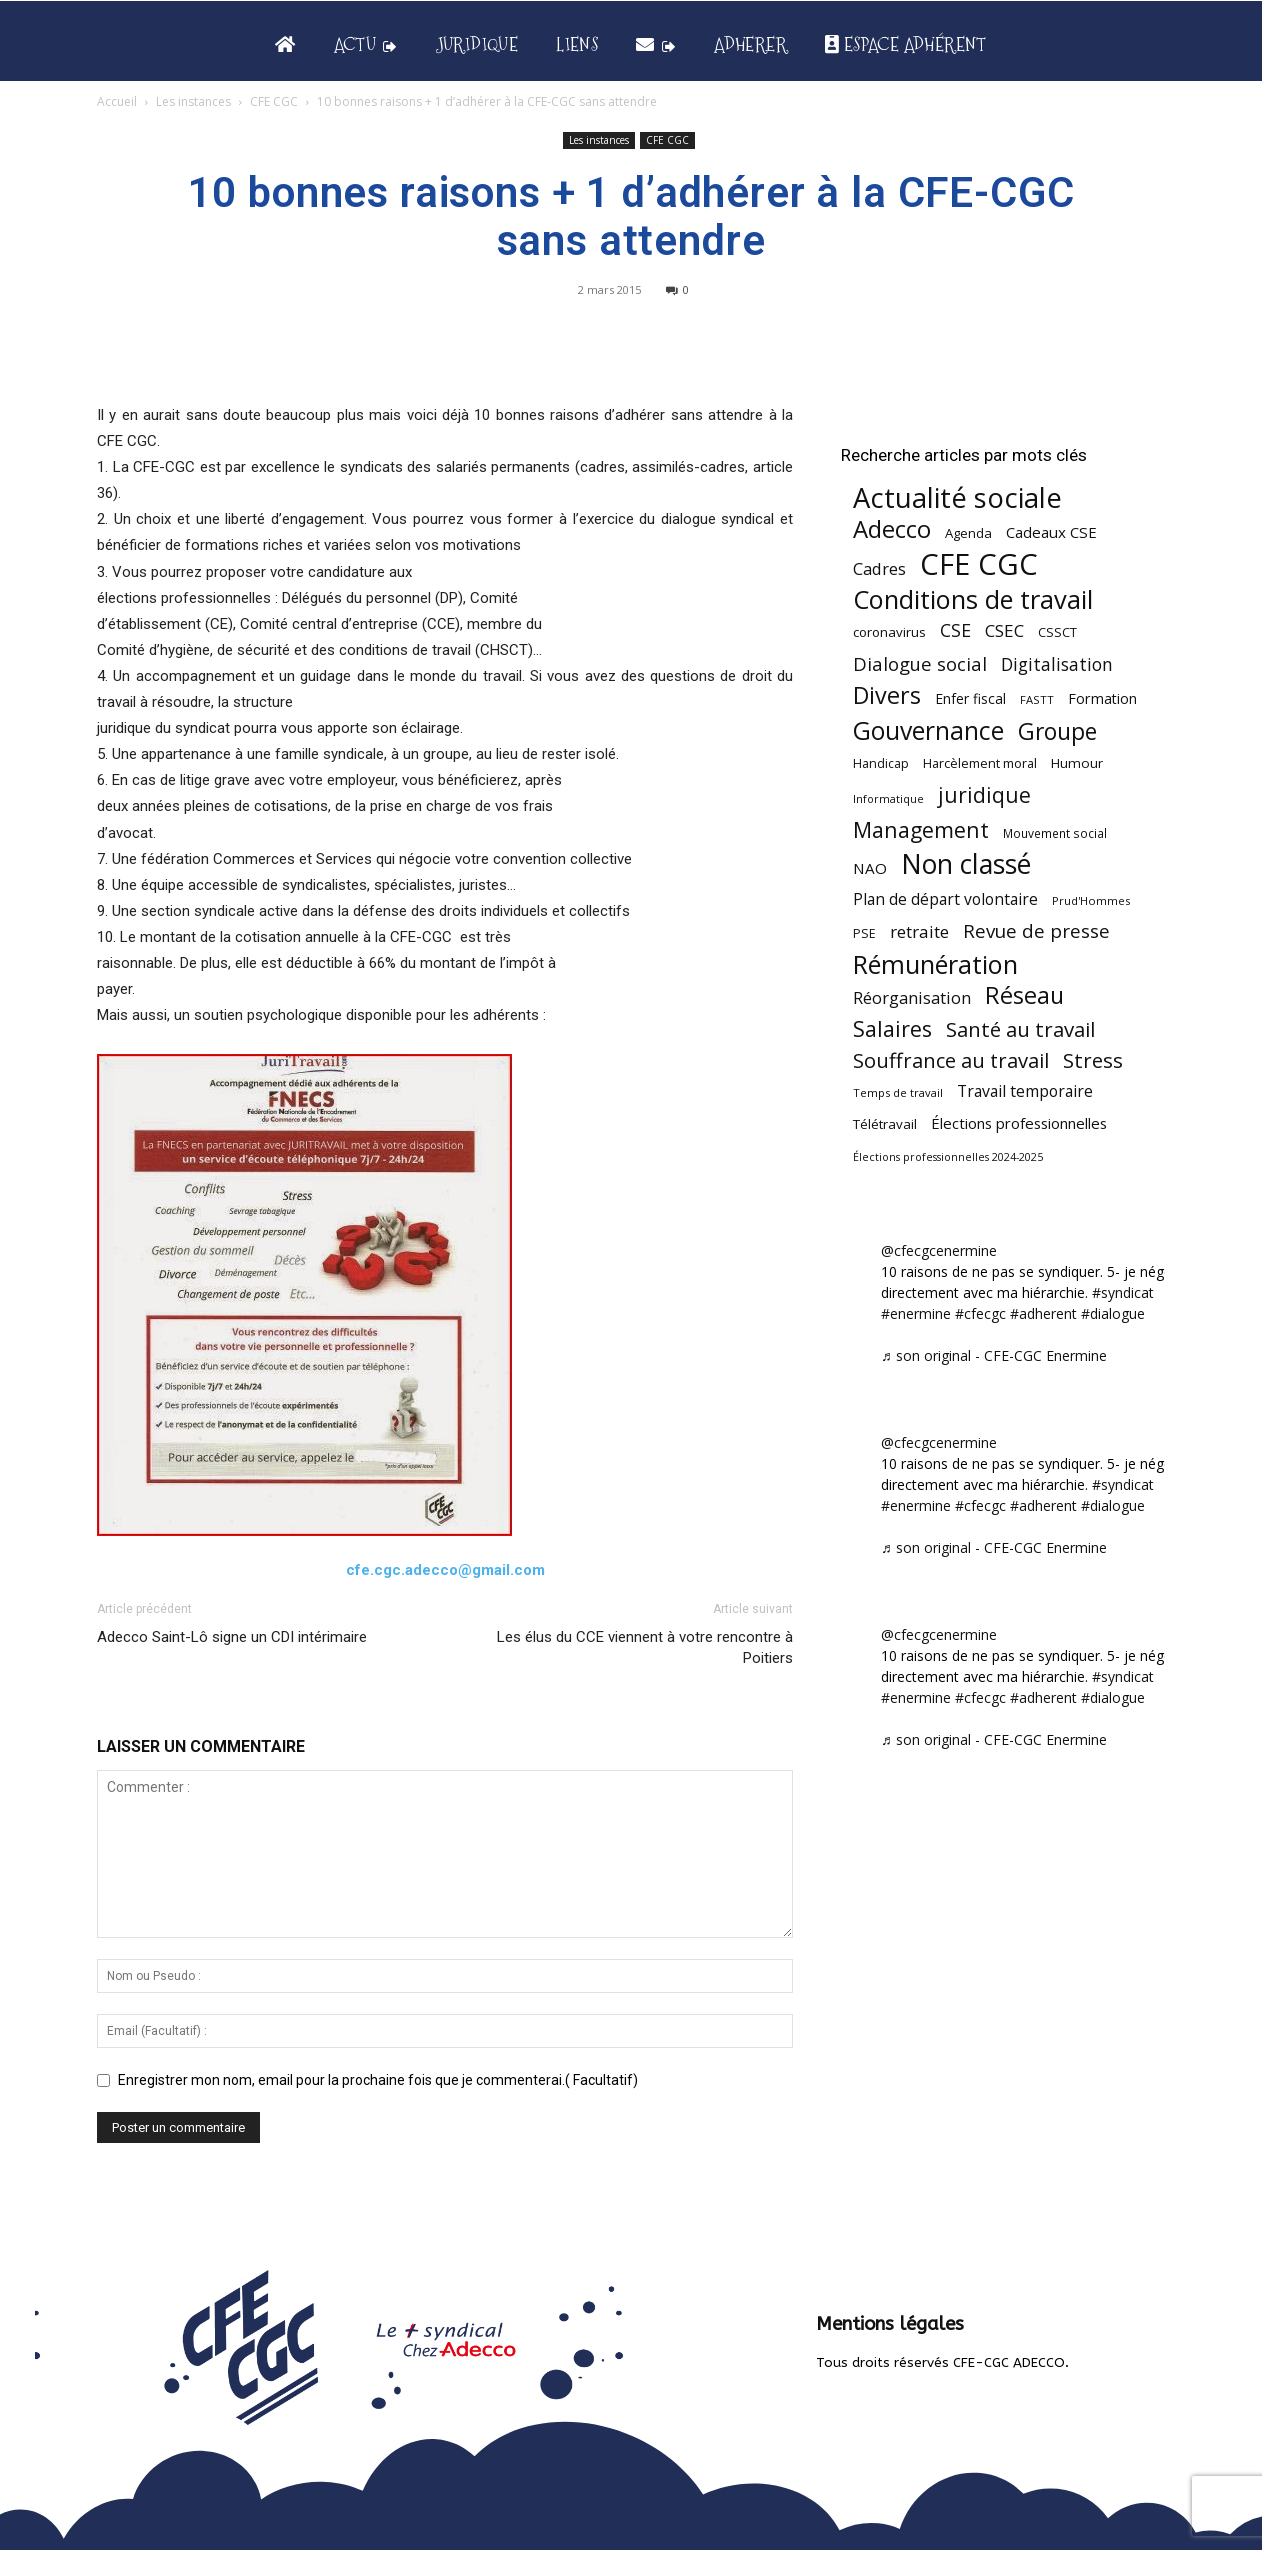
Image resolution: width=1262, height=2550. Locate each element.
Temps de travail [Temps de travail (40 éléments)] (898, 1092)
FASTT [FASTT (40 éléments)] (1037, 699)
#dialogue (1113, 1313)
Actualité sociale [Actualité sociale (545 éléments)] (957, 497)
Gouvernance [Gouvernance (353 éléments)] (928, 730)
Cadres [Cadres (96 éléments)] (879, 568)
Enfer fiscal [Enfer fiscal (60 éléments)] (970, 698)
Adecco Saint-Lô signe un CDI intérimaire (232, 1637)
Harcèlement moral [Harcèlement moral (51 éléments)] (980, 763)
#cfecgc (980, 1313)
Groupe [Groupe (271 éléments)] (1057, 731)
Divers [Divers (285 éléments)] (887, 695)
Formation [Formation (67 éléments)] (1102, 698)
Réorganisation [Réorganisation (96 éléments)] (912, 997)
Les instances (193, 101)
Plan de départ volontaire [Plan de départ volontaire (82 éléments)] (945, 899)
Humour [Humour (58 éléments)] (1077, 763)
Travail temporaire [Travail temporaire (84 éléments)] (1025, 1091)
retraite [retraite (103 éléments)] (919, 931)
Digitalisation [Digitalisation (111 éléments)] (1057, 664)
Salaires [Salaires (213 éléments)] (892, 1028)
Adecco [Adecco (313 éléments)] (892, 528)
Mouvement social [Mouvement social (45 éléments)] (1055, 833)
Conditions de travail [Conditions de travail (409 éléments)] (973, 599)
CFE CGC (274, 101)
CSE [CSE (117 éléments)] (955, 630)
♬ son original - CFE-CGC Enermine (994, 1355)
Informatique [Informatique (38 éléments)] (888, 798)
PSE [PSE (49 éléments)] (864, 933)
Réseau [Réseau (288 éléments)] (1024, 995)
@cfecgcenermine (939, 1250)
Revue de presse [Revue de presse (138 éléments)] (1036, 931)
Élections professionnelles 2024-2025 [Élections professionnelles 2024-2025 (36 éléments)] (948, 1157)
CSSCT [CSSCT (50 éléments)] (1057, 632)
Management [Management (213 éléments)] (921, 829)
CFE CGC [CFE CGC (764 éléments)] (979, 564)
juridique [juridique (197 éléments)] (984, 794)
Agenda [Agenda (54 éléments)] (968, 533)
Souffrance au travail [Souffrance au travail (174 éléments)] (951, 1060)
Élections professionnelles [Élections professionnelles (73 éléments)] (1019, 1123)
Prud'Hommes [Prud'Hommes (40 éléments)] (1091, 900)
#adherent (1043, 1313)
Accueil (117, 101)
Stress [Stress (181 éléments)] (1093, 1060)
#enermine (916, 1313)
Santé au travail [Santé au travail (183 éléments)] (1020, 1029)
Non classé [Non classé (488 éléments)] (966, 864)
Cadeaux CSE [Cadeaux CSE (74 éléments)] (1051, 532)
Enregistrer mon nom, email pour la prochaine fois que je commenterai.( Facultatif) (378, 2080)
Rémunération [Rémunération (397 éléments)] (935, 964)
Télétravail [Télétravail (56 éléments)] (885, 1124)
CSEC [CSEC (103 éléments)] (1004, 630)
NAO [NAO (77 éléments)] (870, 868)
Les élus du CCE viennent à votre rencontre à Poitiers (645, 1647)
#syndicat (1123, 1292)
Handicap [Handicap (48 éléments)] (881, 763)
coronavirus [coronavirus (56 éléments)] (889, 632)
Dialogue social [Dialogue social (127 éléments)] (920, 663)
